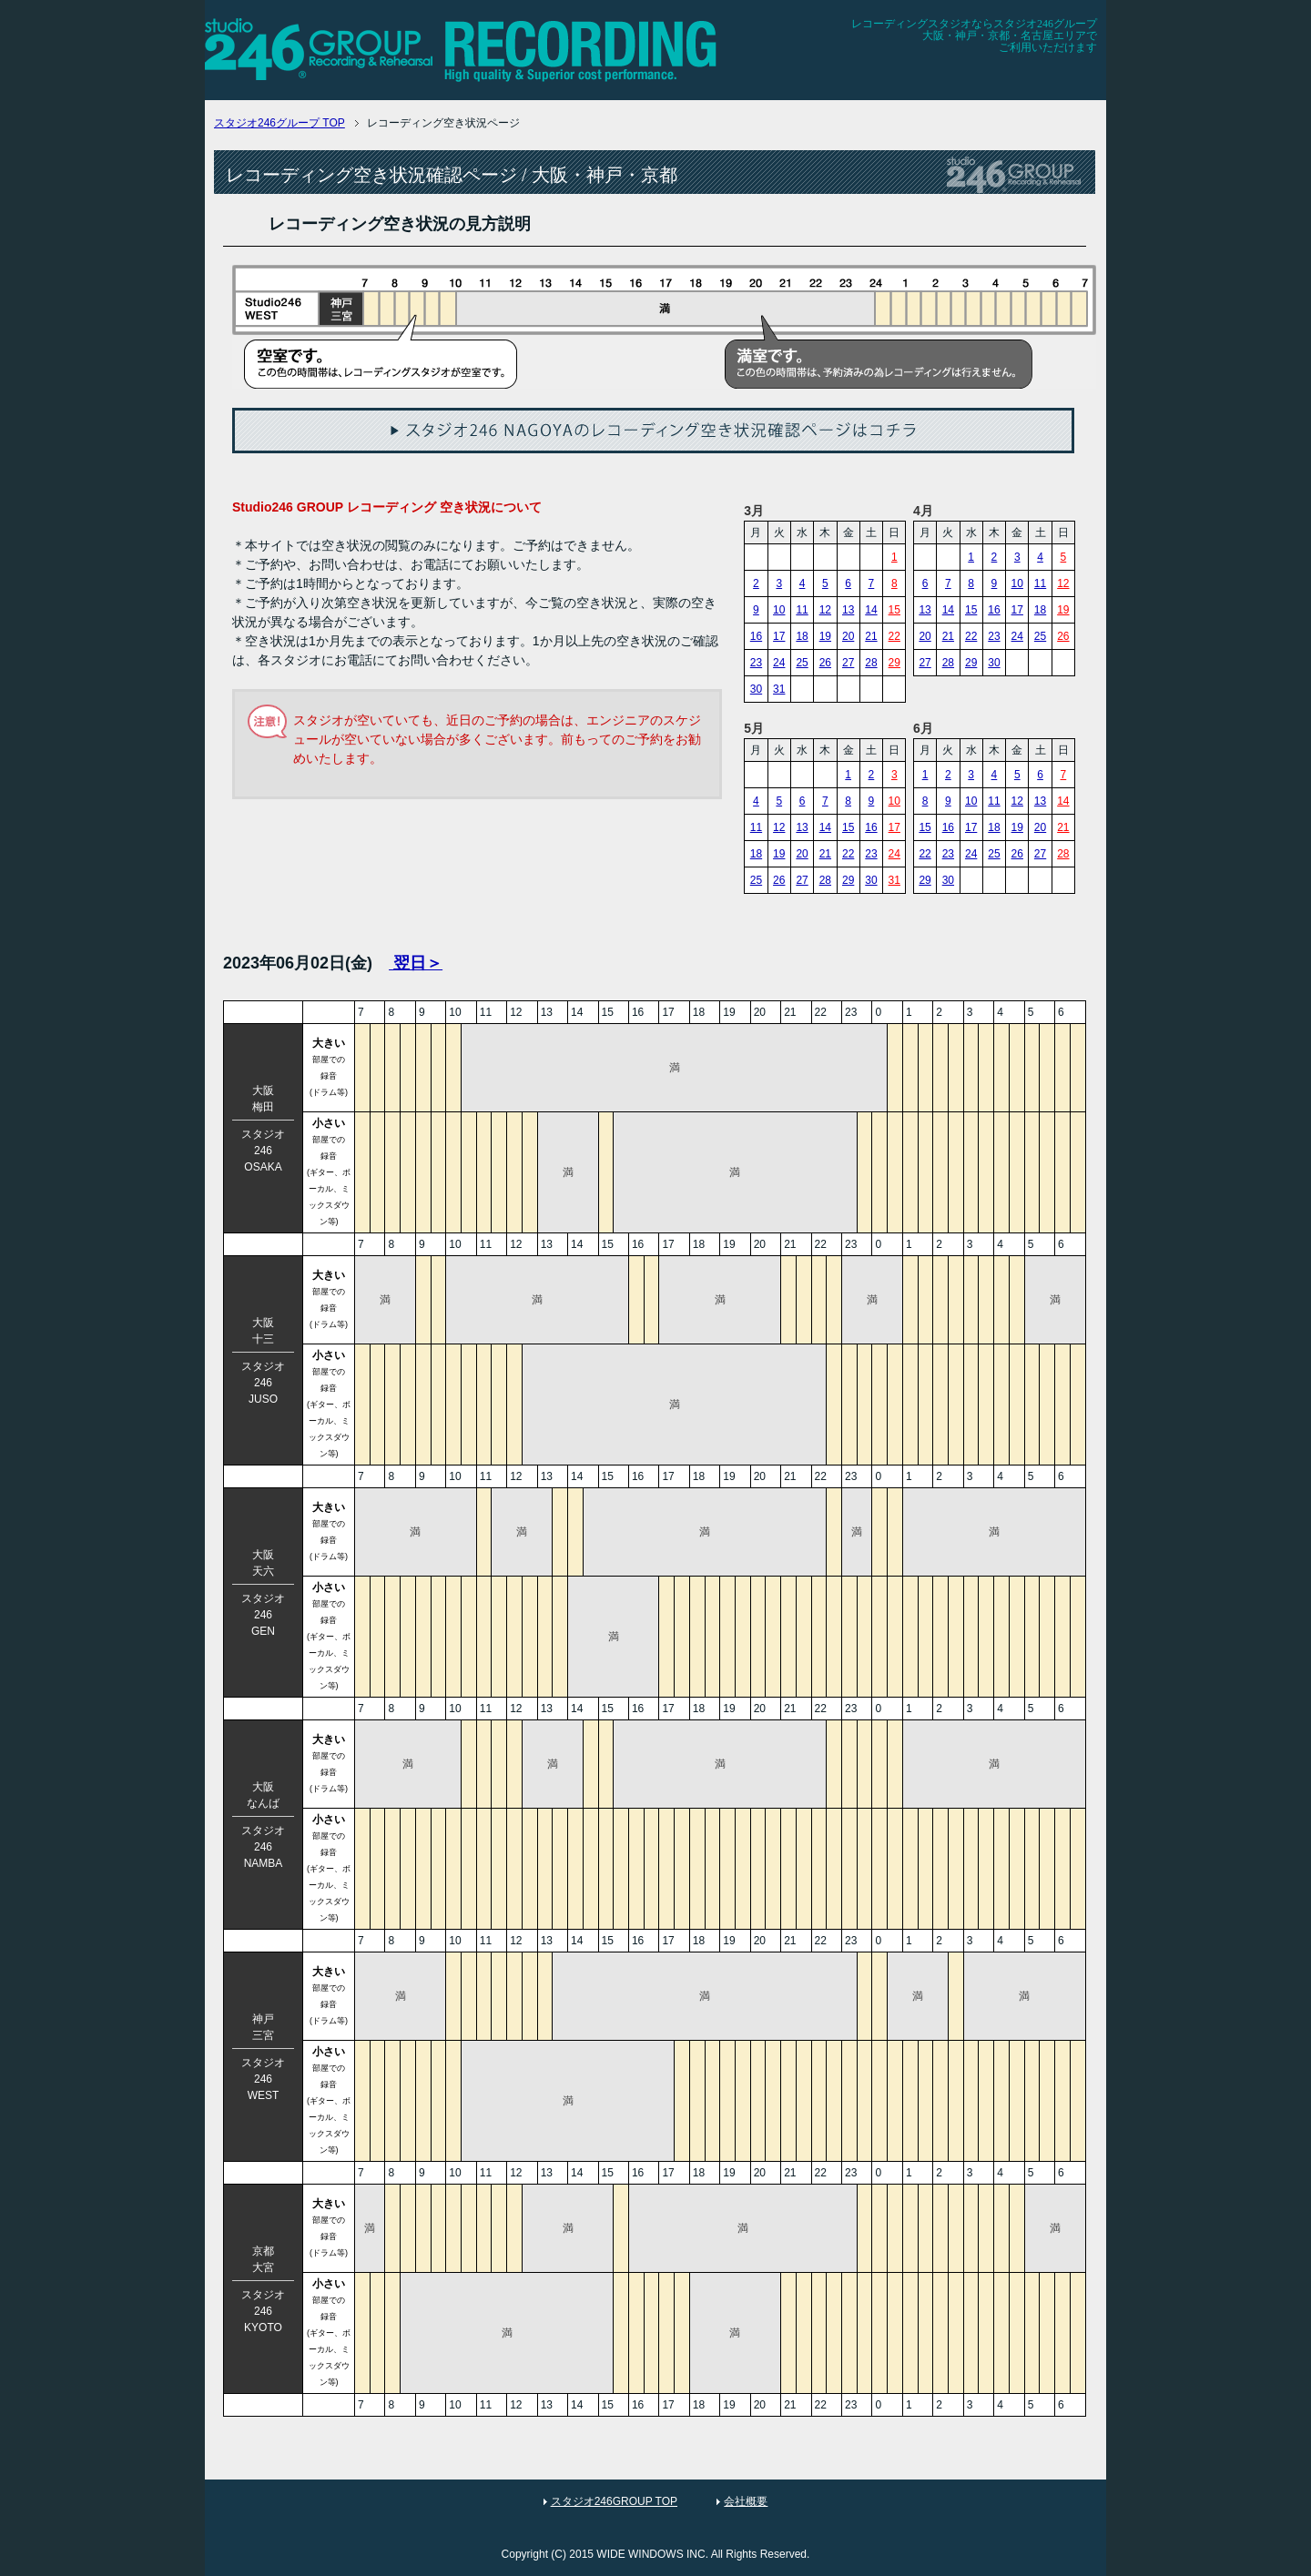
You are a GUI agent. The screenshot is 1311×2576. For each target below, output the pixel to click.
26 (825, 662)
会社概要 (745, 2501)
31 (779, 689)
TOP (279, 123)
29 (894, 662)
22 (894, 636)
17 (779, 636)
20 (848, 636)
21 (871, 636)
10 (779, 609)
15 (894, 609)
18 (802, 636)
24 (779, 662)
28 (871, 662)
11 (802, 609)
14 (871, 609)
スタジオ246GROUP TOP (614, 2501)
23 (756, 662)
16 (756, 636)
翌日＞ (415, 963)
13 (848, 609)
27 (848, 662)
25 (802, 662)
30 (756, 689)
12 (825, 609)
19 (825, 636)
